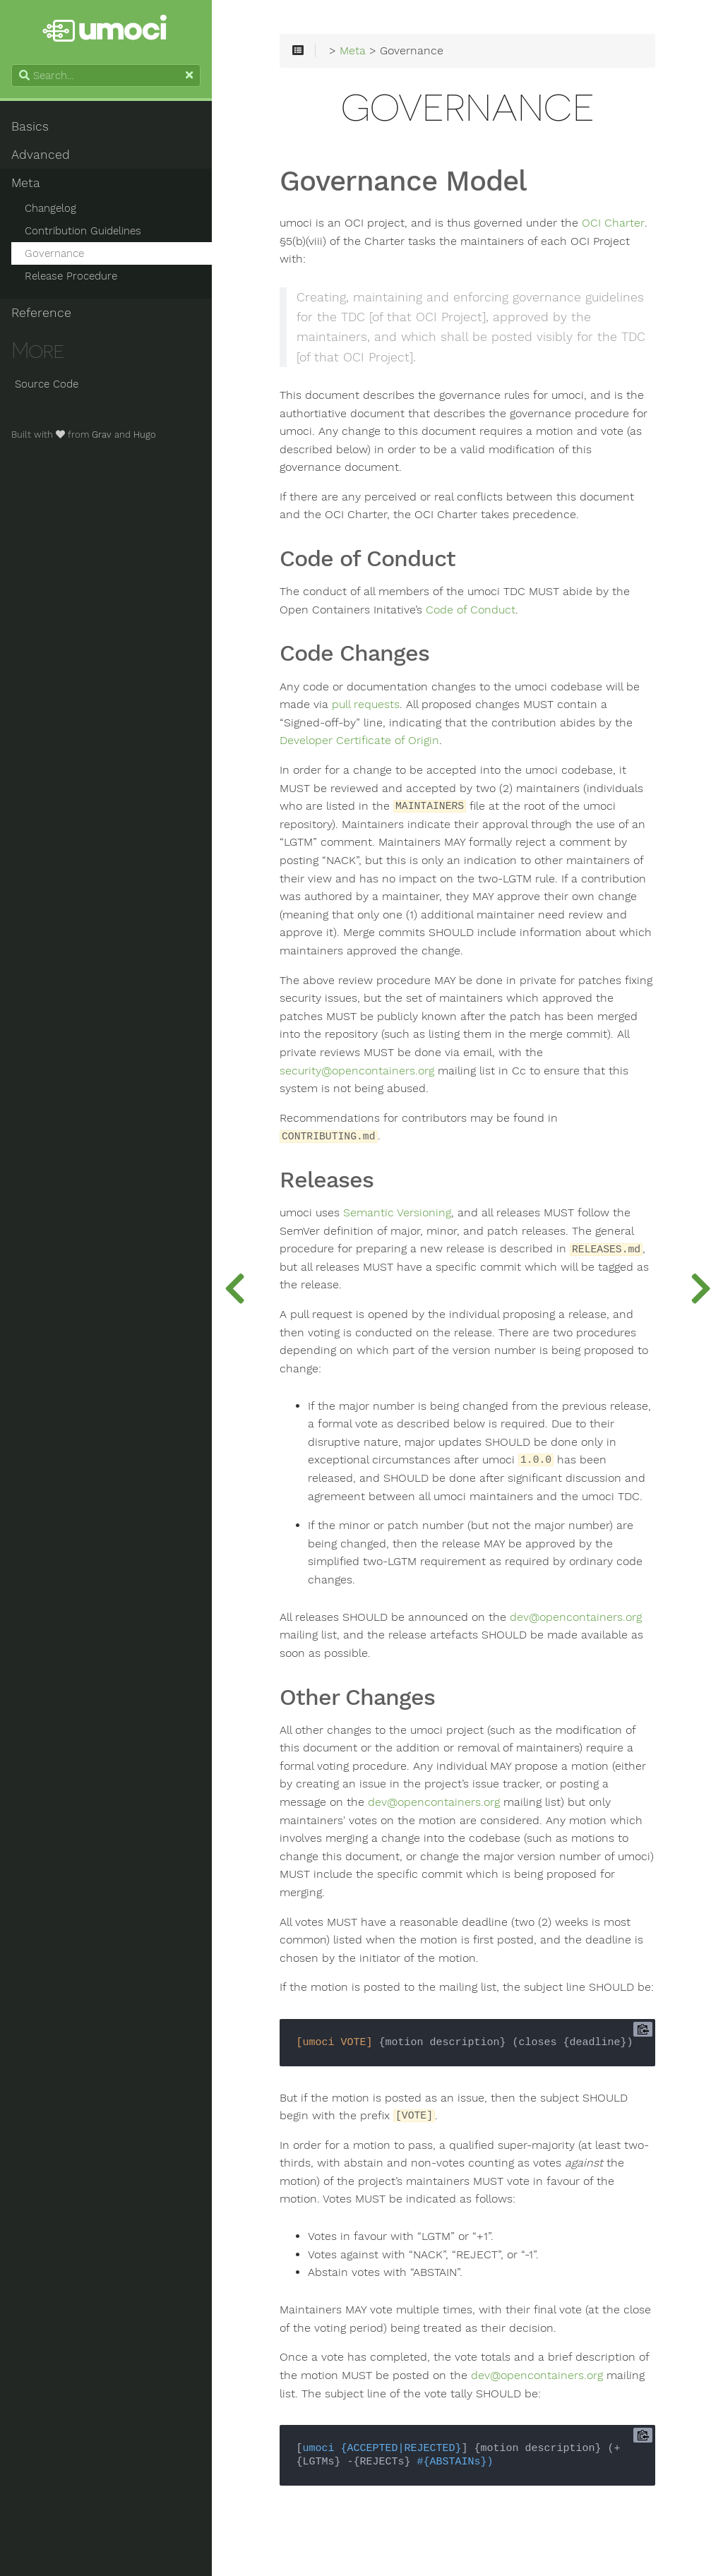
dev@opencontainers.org (576, 1617)
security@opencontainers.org (357, 1071)
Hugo (144, 434)
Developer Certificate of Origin (359, 740)
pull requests (366, 704)
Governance (54, 253)
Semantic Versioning (397, 1212)
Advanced (40, 155)
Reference (41, 313)
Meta (25, 183)
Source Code (44, 384)
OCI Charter (613, 223)
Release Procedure (71, 276)
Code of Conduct (470, 610)
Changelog (50, 208)
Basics (30, 126)
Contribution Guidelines (83, 230)
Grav (102, 434)
